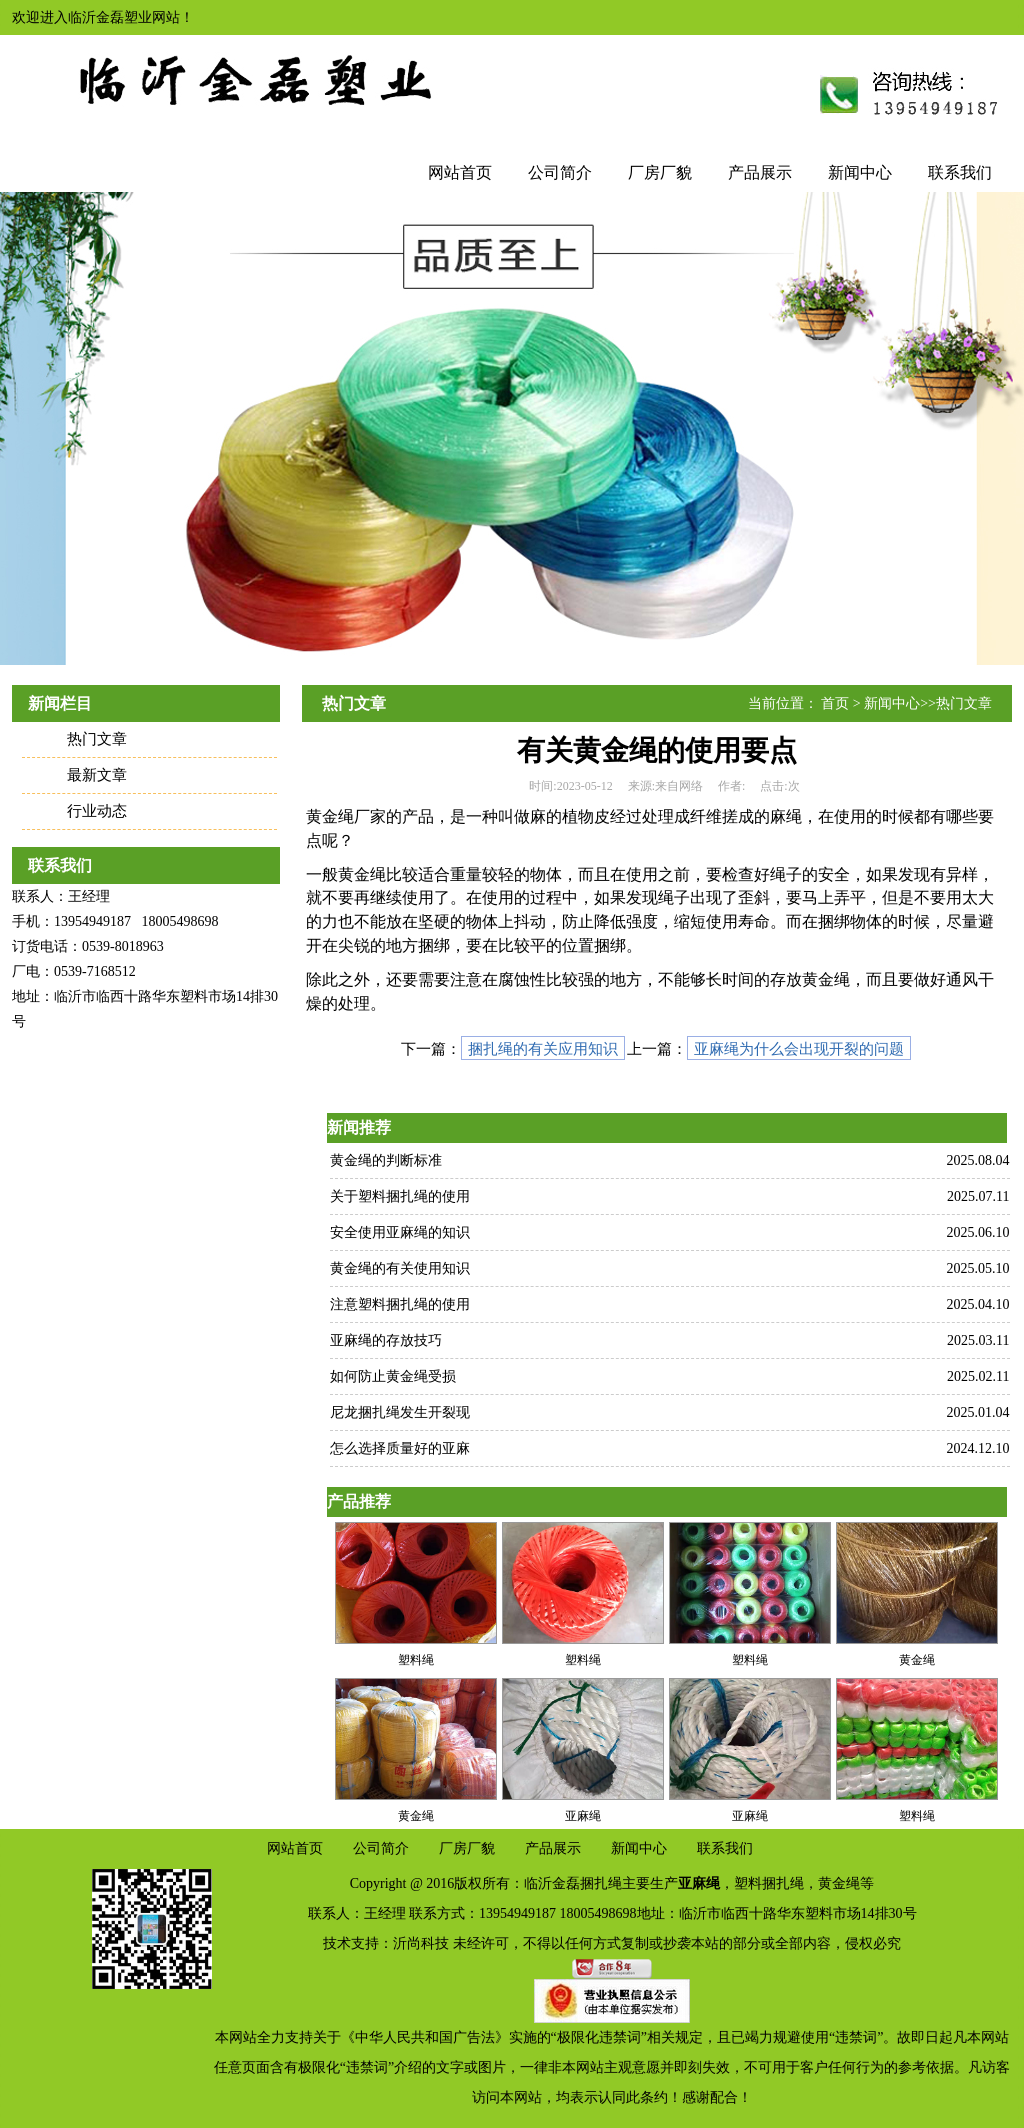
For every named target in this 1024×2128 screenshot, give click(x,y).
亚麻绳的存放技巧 (386, 1340)
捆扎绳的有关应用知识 (543, 1049)
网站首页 (460, 172)
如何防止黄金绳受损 (393, 1376)
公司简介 (560, 172)
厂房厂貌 (660, 172)
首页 (835, 703)
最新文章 (97, 775)
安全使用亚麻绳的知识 (400, 1232)
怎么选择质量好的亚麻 (400, 1448)
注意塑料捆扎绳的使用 (400, 1304)
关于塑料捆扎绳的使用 (400, 1196)
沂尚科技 (421, 1943)
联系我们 (960, 172)
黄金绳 (839, 1883)
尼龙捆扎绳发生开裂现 (400, 1412)
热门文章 (97, 739)
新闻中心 (860, 172)
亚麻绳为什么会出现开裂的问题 (799, 1049)
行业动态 (97, 811)
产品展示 (760, 172)
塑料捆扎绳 (769, 1883)
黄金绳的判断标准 (386, 1160)
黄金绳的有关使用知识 (400, 1268)
